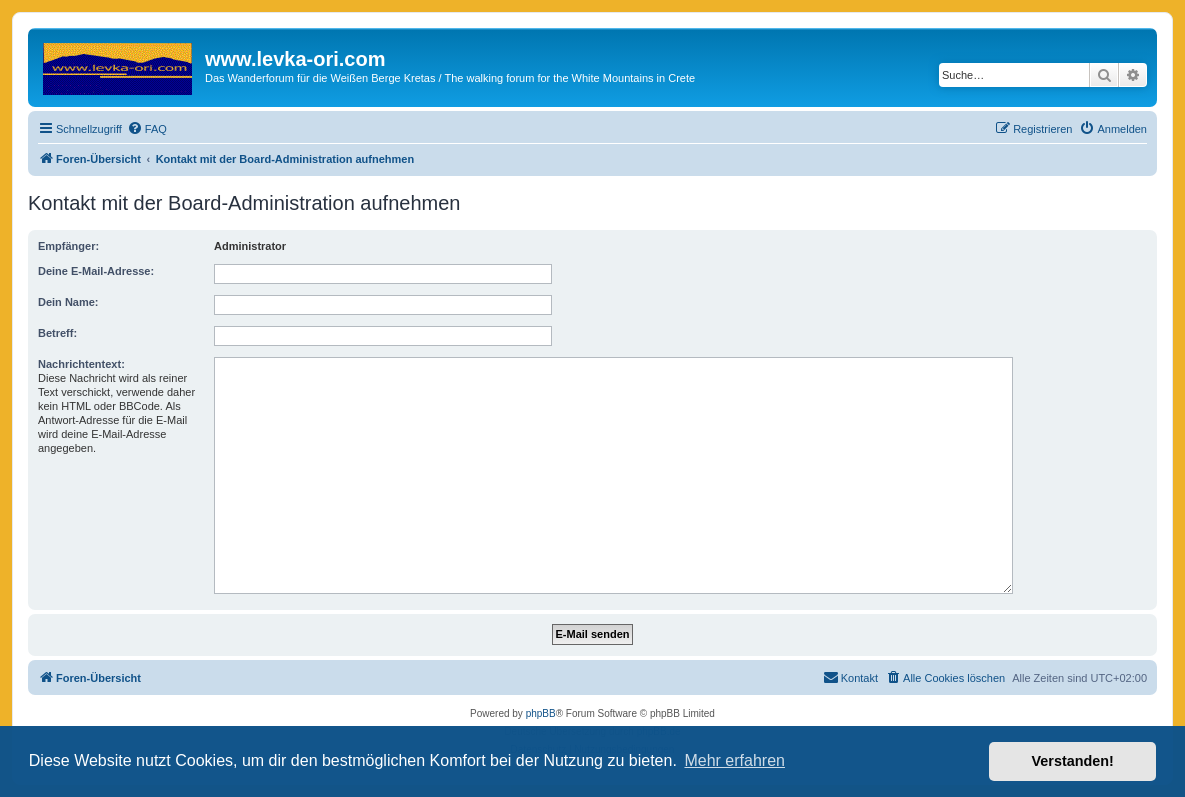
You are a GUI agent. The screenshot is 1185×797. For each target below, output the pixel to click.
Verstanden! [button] (1073, 761)
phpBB (541, 713)
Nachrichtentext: (81, 364)
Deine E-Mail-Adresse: (96, 271)
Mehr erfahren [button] (734, 760)
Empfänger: (68, 246)
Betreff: (57, 333)
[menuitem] (147, 129)
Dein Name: (68, 302)
